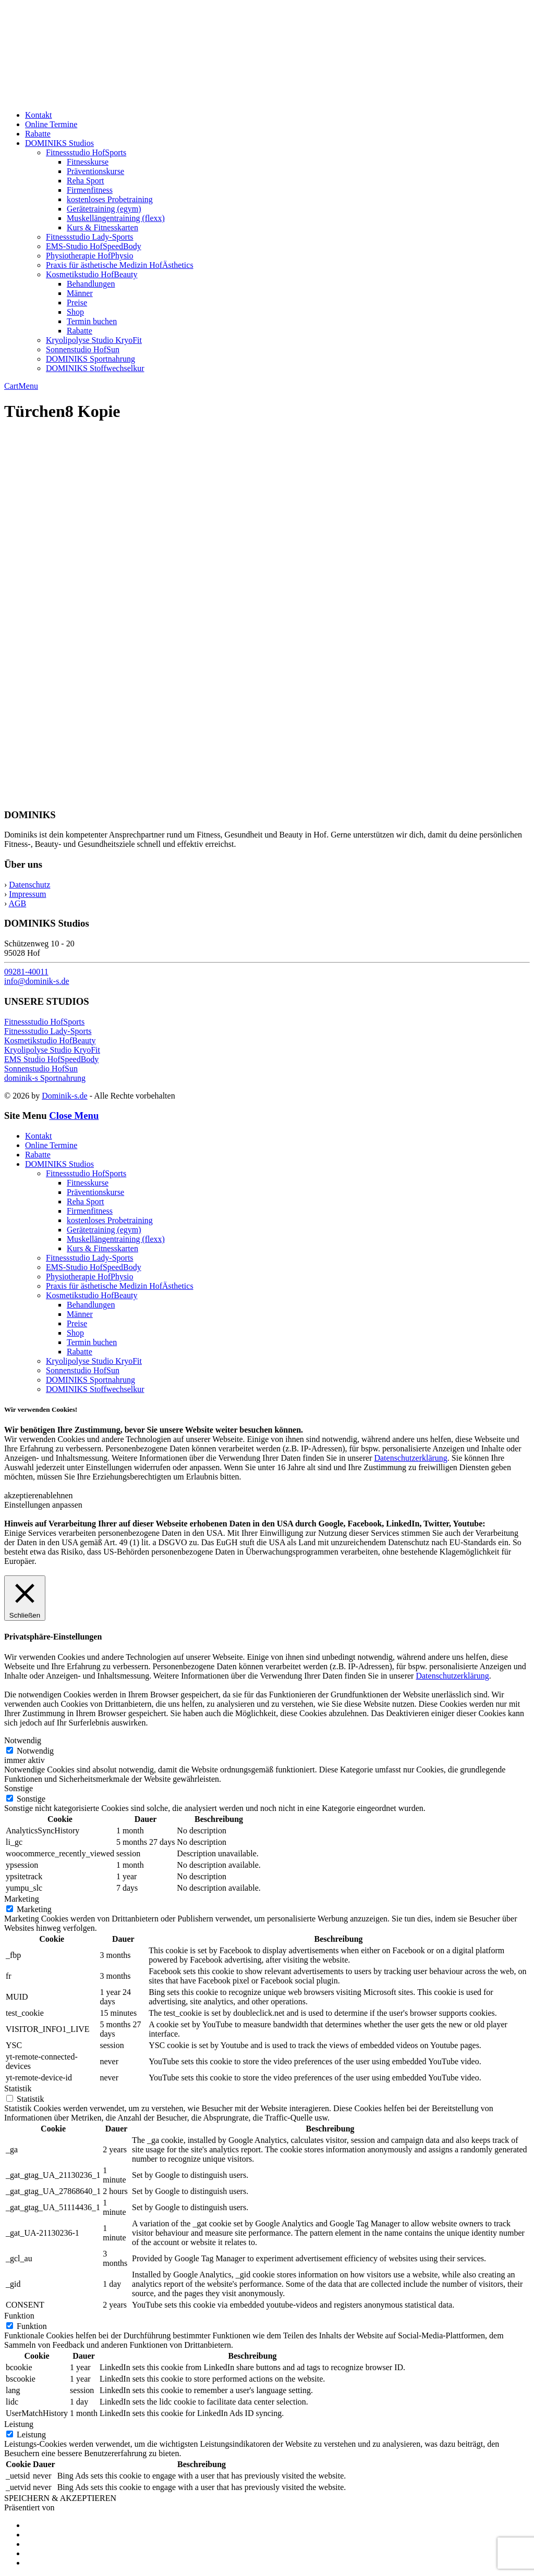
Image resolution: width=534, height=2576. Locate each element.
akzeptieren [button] (23, 1495)
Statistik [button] (17, 2088)
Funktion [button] (19, 2315)
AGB (17, 903)
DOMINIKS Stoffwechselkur (95, 368)
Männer (80, 293)
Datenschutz (29, 884)
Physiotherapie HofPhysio (90, 255)
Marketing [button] (21, 1898)
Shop (75, 311)
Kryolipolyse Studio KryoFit (94, 340)
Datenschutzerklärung (410, 1457)
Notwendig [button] (22, 1740)
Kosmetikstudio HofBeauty (92, 274)
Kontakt (38, 114)
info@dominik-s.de (36, 981)
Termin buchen (92, 321)
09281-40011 (26, 971)
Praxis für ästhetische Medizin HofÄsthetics (119, 265)
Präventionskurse (95, 171)
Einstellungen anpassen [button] (43, 1504)
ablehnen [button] (58, 1495)
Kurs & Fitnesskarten (102, 227)
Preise (77, 302)
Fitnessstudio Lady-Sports (90, 236)
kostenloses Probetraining (110, 199)
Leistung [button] (18, 2424)
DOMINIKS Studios (59, 143)
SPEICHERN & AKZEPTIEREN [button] (60, 2498)
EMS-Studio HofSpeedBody (93, 246)
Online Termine (51, 124)
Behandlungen (91, 283)
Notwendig (35, 1750)
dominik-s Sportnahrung (45, 1078)
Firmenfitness (90, 190)
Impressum (27, 894)
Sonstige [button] (18, 1788)
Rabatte (38, 133)
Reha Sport (85, 180)
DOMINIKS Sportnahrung (90, 358)
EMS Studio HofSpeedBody (51, 1059)
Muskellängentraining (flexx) (116, 218)
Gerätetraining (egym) (104, 208)
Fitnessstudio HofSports (86, 152)
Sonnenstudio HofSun (82, 349)
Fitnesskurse (87, 161)
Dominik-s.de (65, 1095)
